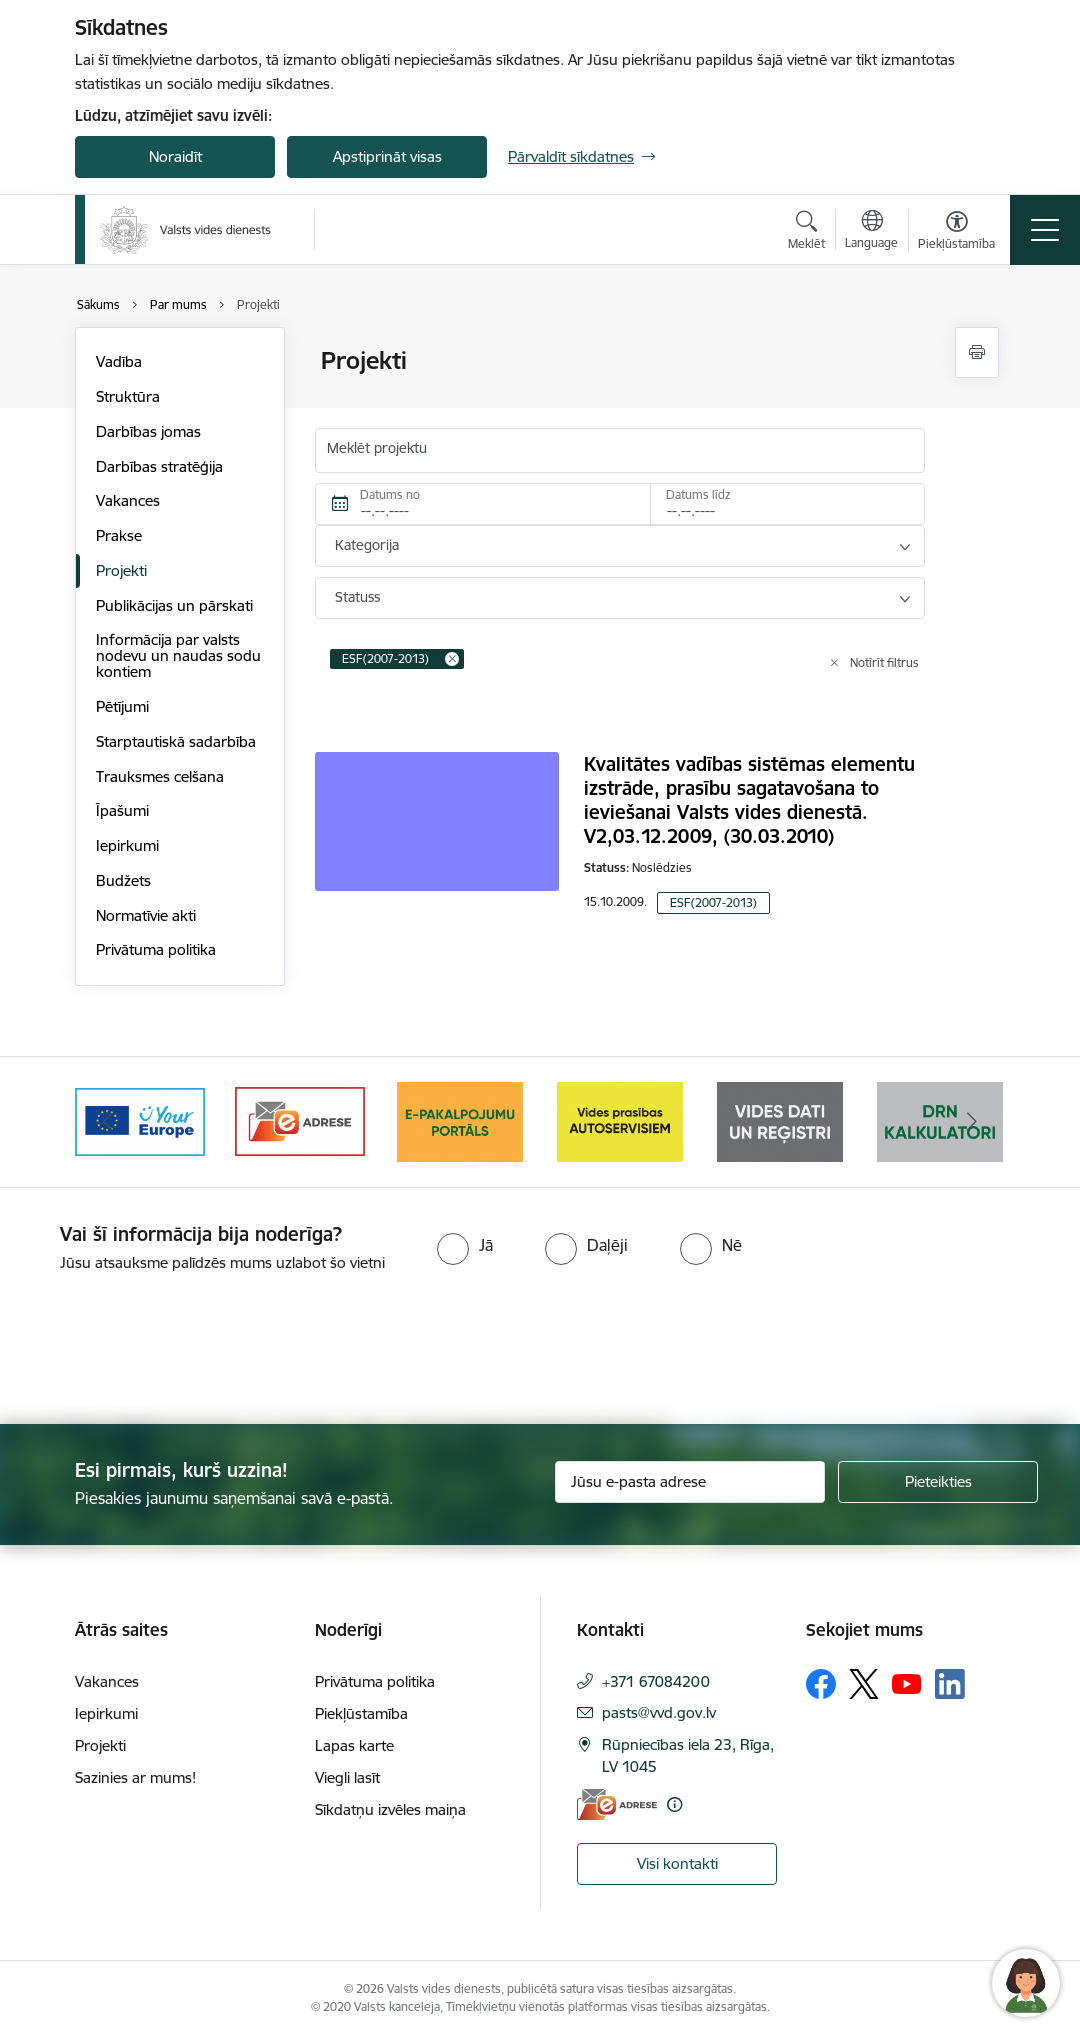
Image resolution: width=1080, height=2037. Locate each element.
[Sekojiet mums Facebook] (821, 1684)
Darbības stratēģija (159, 466)
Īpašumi (122, 810)
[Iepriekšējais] (108, 1122)
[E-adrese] (617, 1804)
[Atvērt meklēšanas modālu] (806, 233)
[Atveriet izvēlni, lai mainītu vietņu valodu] (871, 232)
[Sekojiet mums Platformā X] (864, 1684)
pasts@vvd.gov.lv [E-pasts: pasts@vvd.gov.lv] (659, 1712)
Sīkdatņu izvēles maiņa (390, 1809)
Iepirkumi (127, 845)
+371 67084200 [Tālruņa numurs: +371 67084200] (656, 1681)
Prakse (119, 535)
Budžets (123, 880)
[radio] (465, 1245)
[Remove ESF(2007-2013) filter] (452, 659)
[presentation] (167, 1350)
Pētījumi (122, 706)
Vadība (119, 361)
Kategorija (367, 545)
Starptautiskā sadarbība (176, 741)
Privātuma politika (156, 949)
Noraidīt (175, 156)
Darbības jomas (148, 431)
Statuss (357, 597)
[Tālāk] (972, 1122)
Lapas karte (354, 1745)
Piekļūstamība (361, 1713)
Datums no (390, 494)
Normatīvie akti (146, 915)
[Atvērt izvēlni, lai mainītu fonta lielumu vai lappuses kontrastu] (956, 233)
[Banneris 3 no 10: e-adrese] (460, 1120)
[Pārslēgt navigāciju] (1045, 230)
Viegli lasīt (347, 1777)
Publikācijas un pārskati (174, 605)
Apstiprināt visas (387, 156)
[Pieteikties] (938, 1482)
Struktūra (128, 396)
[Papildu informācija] (674, 1804)
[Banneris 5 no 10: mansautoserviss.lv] (780, 1120)
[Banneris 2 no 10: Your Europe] (300, 1120)
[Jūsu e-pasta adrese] (690, 1482)
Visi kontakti (677, 1863)
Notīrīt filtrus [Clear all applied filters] (884, 662)
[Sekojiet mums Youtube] (907, 1683)
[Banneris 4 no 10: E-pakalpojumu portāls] (620, 1120)
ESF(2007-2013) (713, 902)
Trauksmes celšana (160, 776)
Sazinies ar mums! (135, 1777)
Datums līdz (698, 494)
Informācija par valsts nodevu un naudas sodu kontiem (178, 655)
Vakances (128, 500)
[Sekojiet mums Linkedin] (950, 1684)
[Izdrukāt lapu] (977, 352)
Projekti (121, 570)
